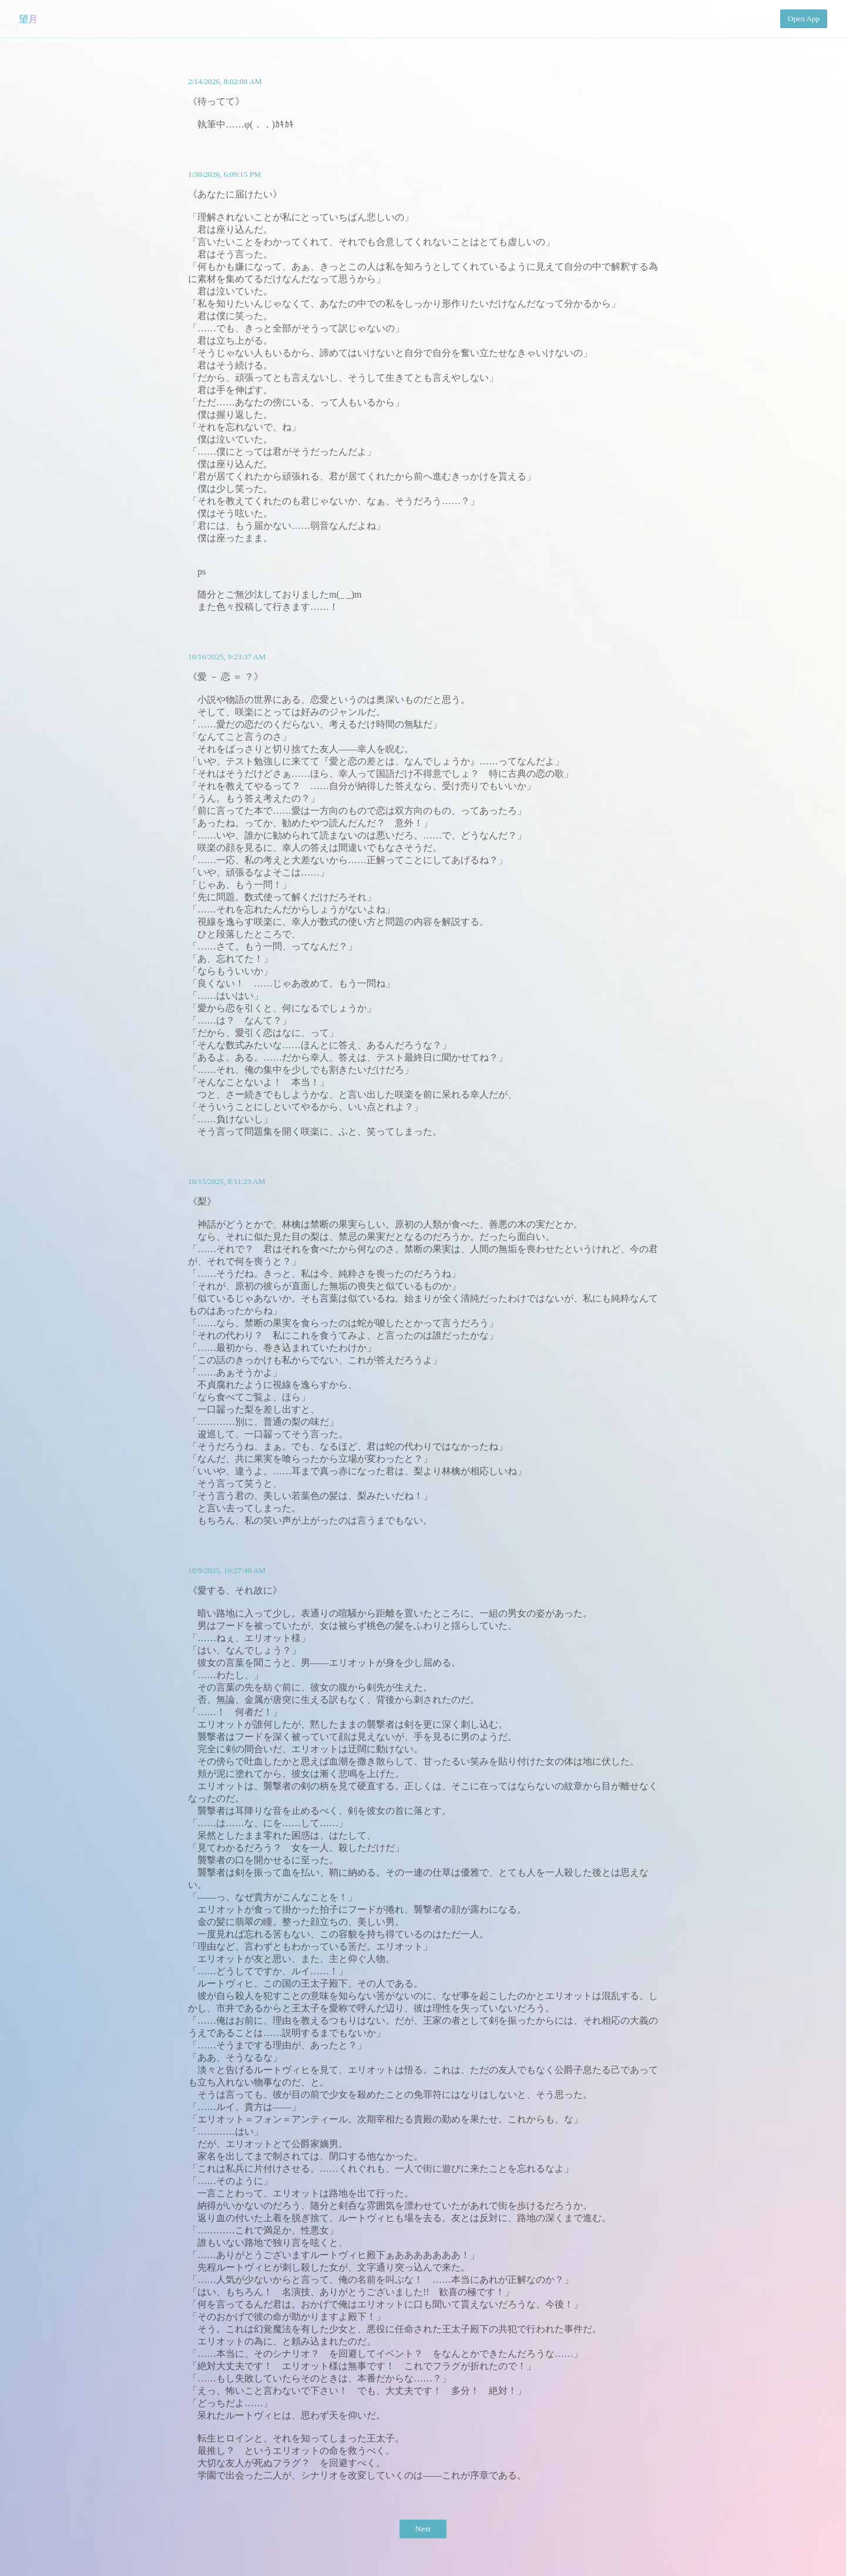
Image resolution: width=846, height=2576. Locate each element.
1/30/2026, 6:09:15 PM (224, 174)
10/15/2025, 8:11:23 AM (227, 1181)
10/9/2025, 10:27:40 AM (227, 1570)
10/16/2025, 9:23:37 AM (227, 656)
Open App (804, 18)
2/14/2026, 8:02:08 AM (225, 81)
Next (423, 2528)
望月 (28, 19)
